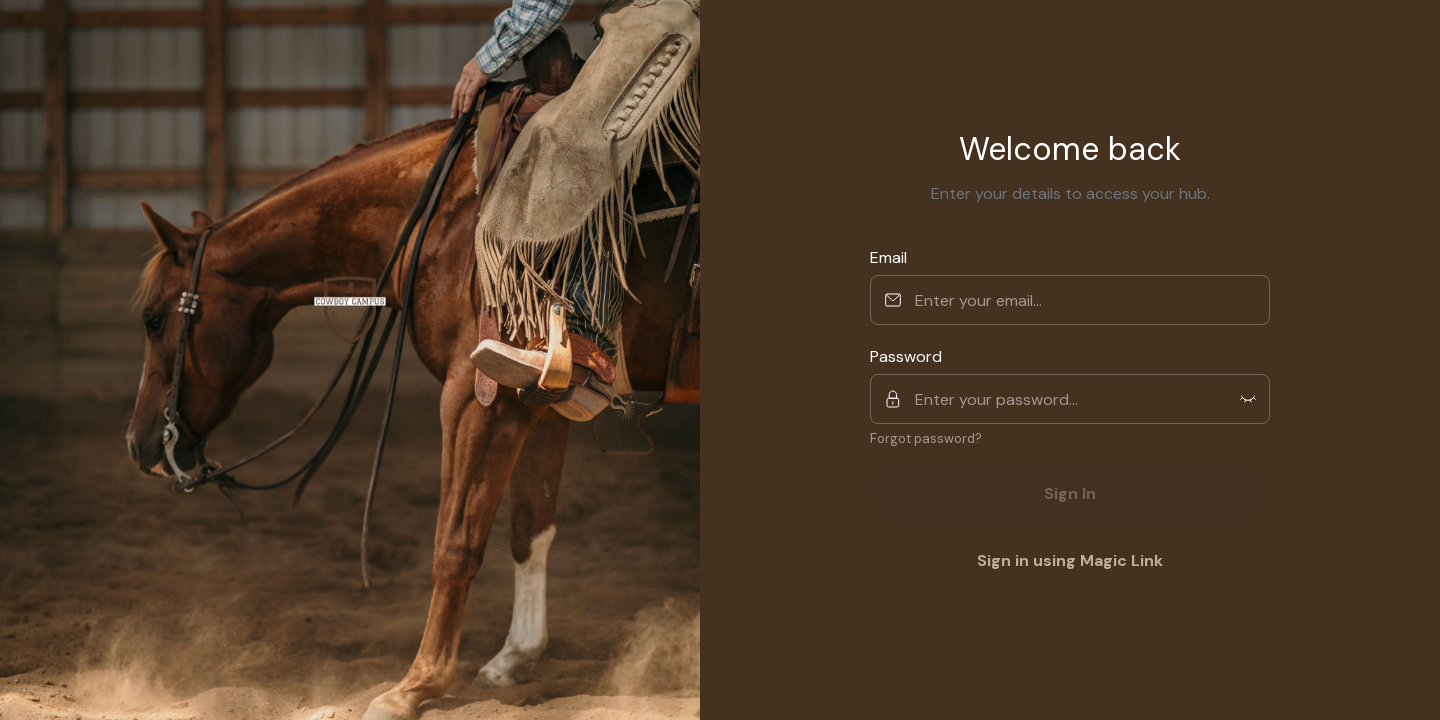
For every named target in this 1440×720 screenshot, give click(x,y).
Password (906, 356)
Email (888, 257)
